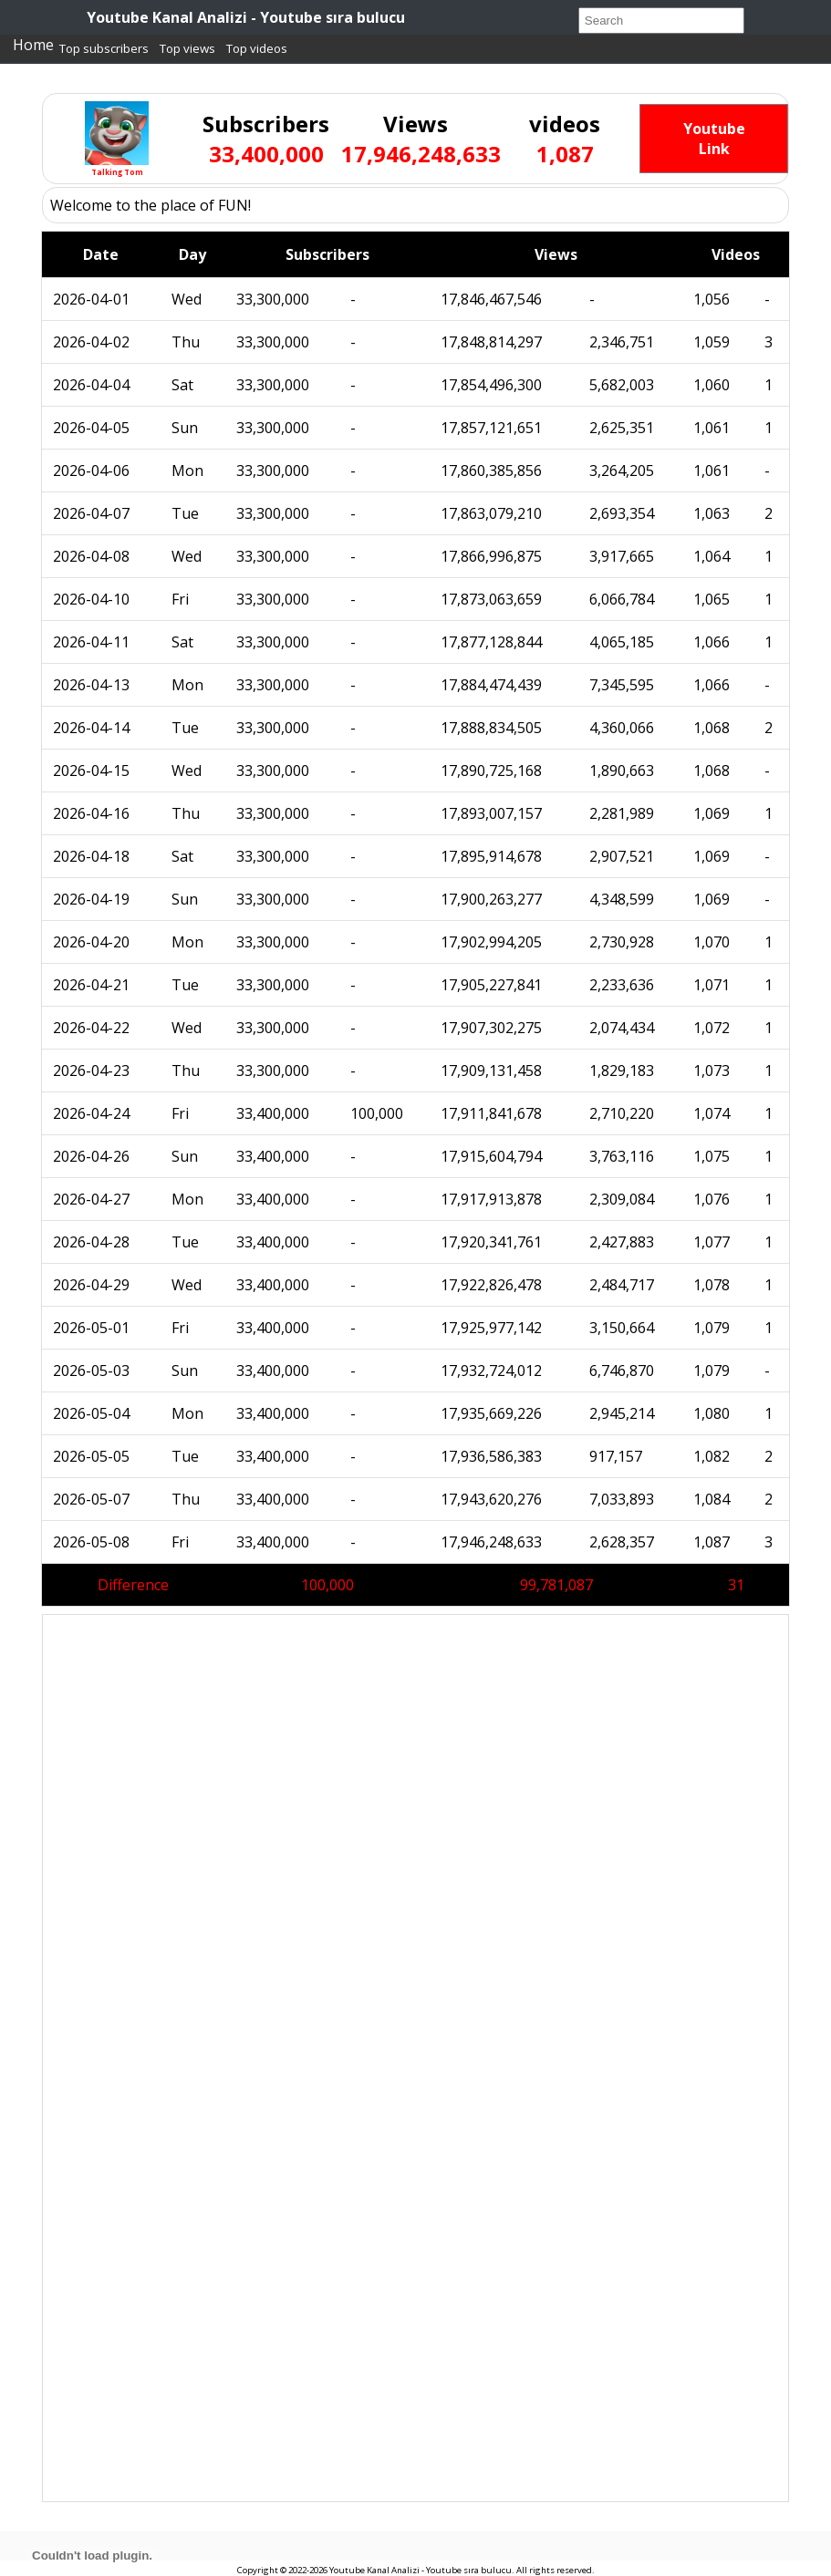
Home (33, 45)
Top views (187, 48)
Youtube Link (714, 139)
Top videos (256, 48)
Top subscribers (104, 48)
